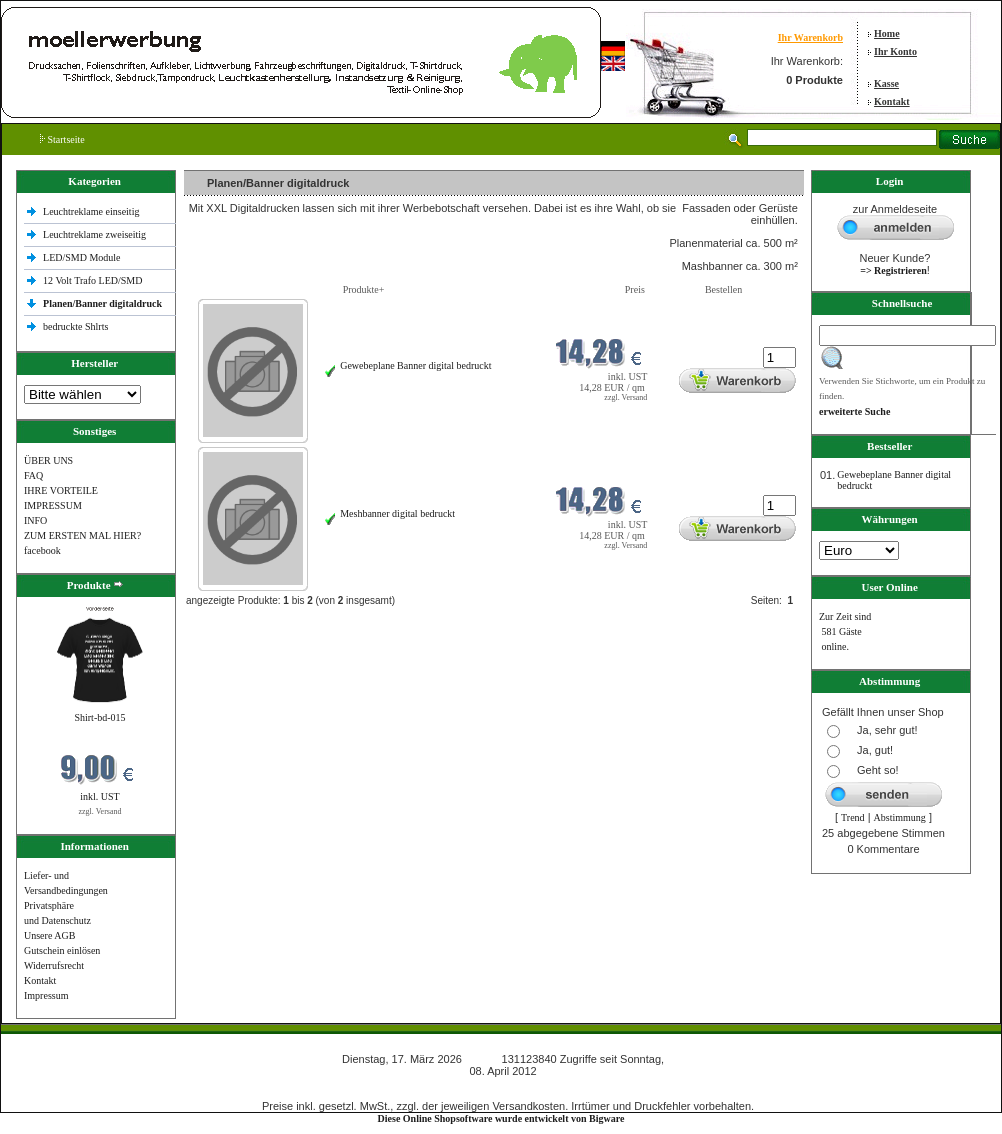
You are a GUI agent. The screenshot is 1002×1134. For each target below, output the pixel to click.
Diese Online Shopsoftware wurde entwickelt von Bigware (501, 1118)
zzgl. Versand (100, 811)
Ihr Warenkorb (810, 37)
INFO (35, 520)
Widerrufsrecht (54, 965)
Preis (635, 289)
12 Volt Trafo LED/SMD (92, 280)
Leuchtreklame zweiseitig (96, 234)
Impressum (46, 995)
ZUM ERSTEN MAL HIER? (82, 535)
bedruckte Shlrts (75, 326)
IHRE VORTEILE (61, 490)
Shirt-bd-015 (99, 717)
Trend (853, 817)
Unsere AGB (49, 935)
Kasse (886, 83)
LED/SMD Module (82, 257)
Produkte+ (364, 289)
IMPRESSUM (53, 505)
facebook (42, 550)
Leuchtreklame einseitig (92, 211)
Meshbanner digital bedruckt (397, 513)
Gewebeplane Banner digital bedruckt (415, 365)
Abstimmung (900, 817)
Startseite (62, 139)
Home (887, 33)
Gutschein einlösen (62, 950)
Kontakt (892, 101)
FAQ (33, 475)
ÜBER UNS (48, 460)
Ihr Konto (895, 51)
